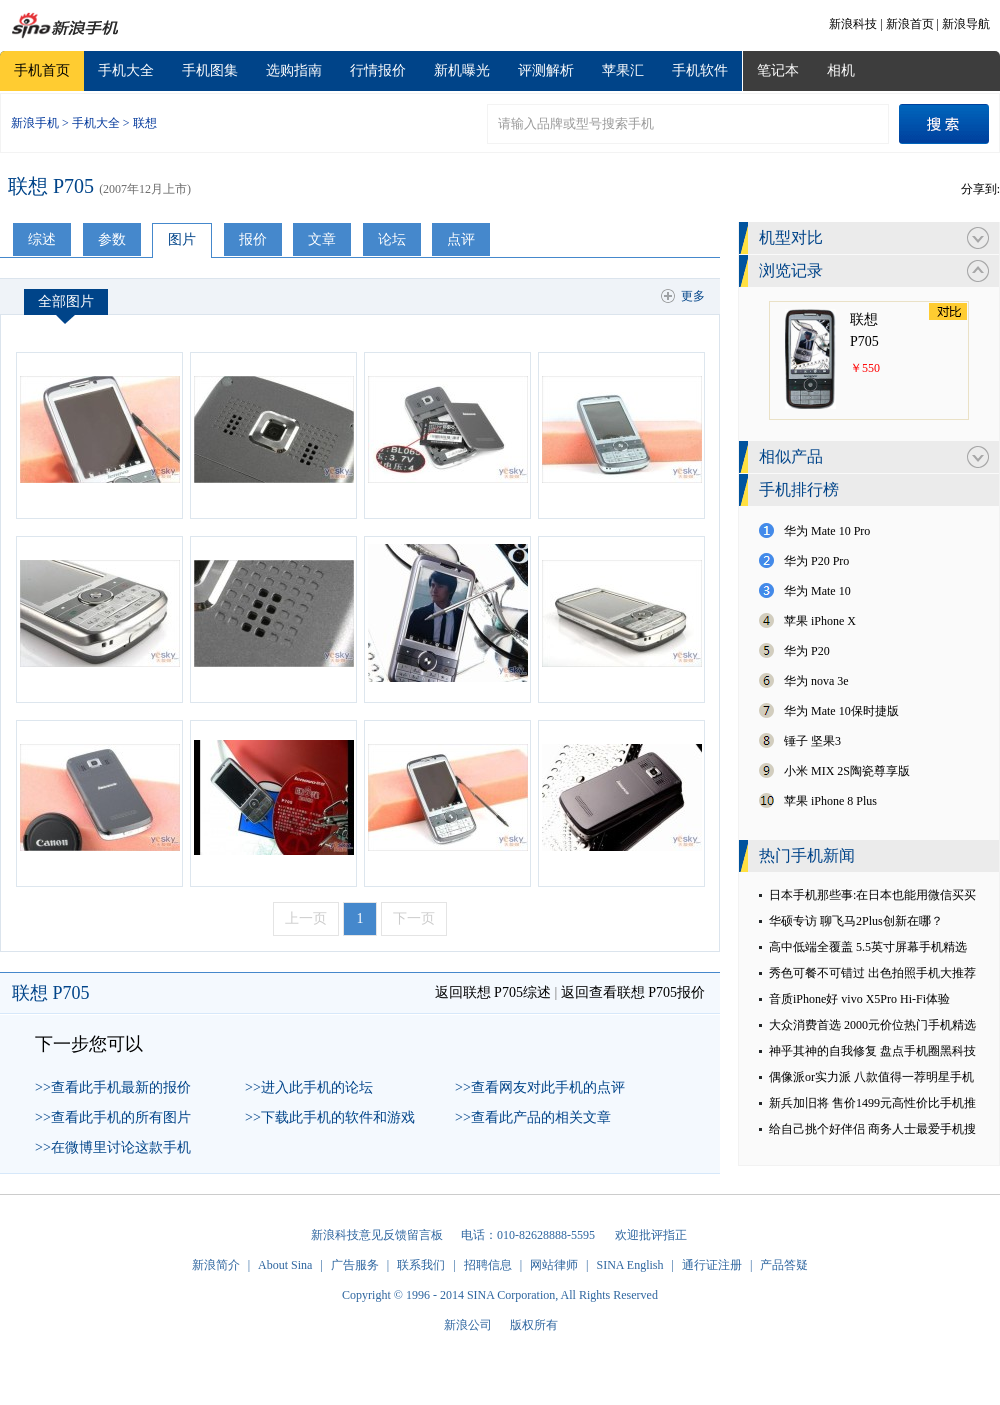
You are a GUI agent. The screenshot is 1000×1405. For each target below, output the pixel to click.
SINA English (629, 1265)
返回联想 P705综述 (493, 992)
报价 (253, 239)
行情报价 (378, 70)
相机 (841, 70)
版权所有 (534, 1325)
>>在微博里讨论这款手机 (113, 1147)
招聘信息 (488, 1265)
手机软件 (700, 70)
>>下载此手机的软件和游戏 (330, 1117)
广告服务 (355, 1265)
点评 (461, 239)
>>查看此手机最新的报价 (113, 1087)
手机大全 (126, 70)
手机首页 (42, 70)
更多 (693, 296)
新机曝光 (462, 70)
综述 (42, 239)
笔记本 (778, 70)
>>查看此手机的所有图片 (113, 1117)
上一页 (306, 918)
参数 (112, 239)
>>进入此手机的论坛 (309, 1087)
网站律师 (554, 1265)
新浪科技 (853, 24)
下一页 (414, 918)
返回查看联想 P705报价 (633, 992)
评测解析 (546, 70)
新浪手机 (35, 123)
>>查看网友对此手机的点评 (540, 1087)
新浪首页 (910, 24)
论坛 (392, 239)
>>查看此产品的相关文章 (533, 1117)
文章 (322, 239)
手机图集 (210, 70)
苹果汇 (623, 70)
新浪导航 (966, 24)
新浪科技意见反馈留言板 (377, 1235)
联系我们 (421, 1265)
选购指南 (294, 70)
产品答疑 (784, 1265)
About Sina (285, 1265)
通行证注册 (712, 1265)
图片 (182, 239)
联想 (145, 123)
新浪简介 (216, 1265)
